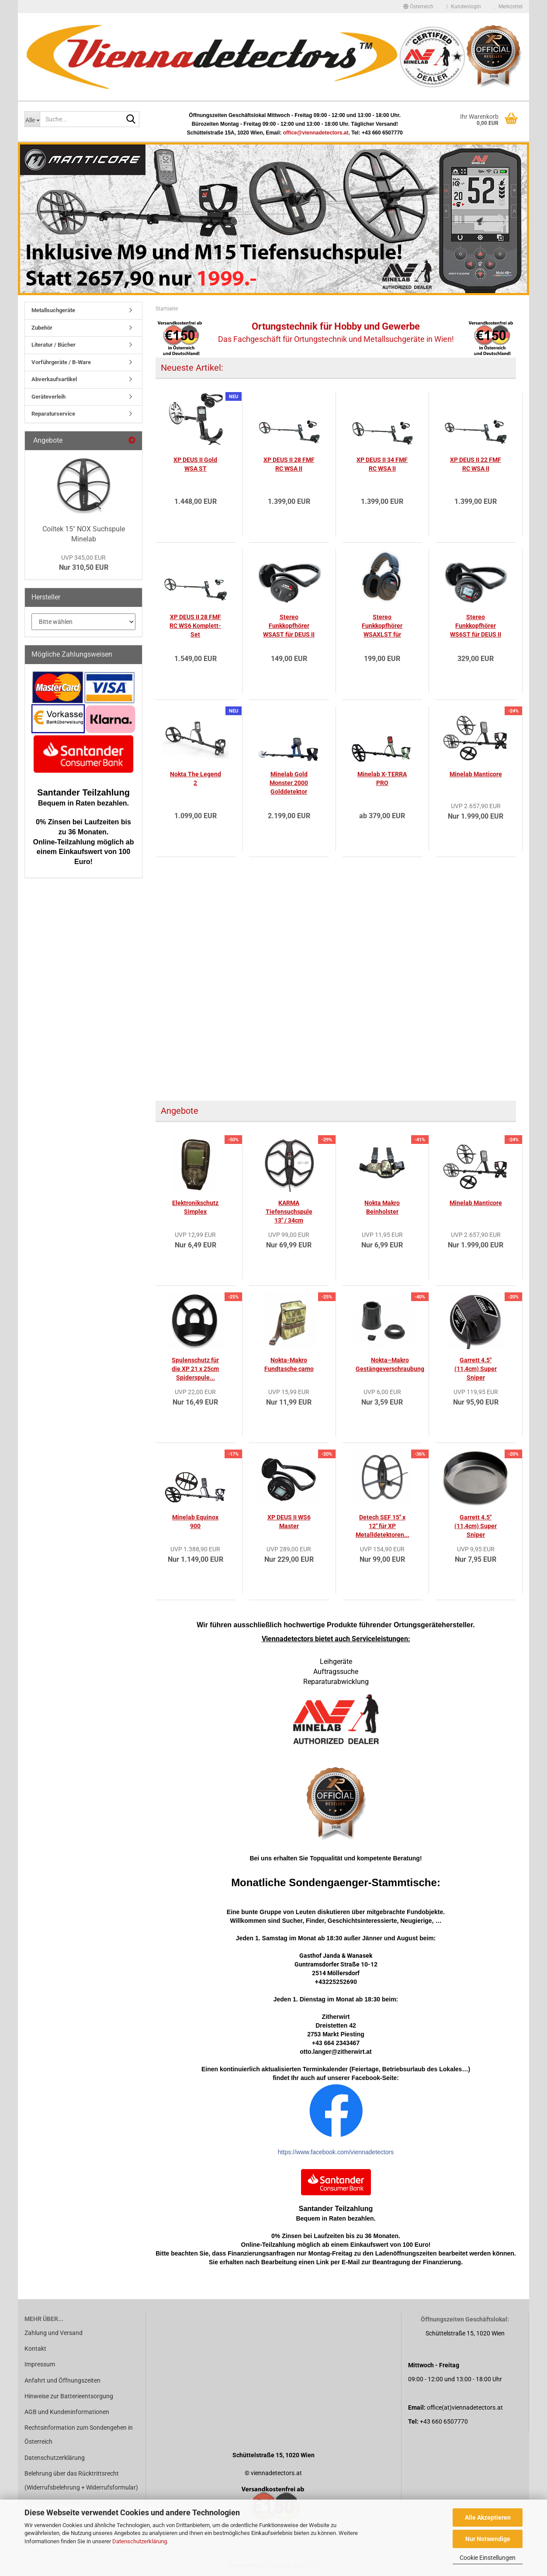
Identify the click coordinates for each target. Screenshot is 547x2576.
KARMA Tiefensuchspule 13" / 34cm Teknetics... (289, 1212)
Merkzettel (508, 6)
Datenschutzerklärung (139, 2541)
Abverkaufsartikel (54, 379)
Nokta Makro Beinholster (382, 1207)
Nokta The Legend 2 (195, 778)
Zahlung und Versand (53, 2332)
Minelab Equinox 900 (195, 1521)
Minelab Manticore (476, 774)
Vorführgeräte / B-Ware (61, 362)
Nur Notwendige (487, 2538)
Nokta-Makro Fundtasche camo (289, 1364)
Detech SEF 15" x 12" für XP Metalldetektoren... (382, 1526)
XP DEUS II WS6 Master (289, 1521)
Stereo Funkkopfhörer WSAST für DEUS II (289, 625)
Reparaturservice (53, 413)
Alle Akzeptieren (488, 2517)
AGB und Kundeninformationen (66, 2411)
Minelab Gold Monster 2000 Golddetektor (289, 783)
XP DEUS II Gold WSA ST (195, 464)
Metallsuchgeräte (53, 310)
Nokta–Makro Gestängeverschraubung (390, 1364)
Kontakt (35, 2348)
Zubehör (41, 327)
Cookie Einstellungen (488, 2557)
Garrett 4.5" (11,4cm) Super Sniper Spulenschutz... (475, 1526)
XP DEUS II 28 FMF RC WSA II (289, 464)
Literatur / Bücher (53, 344)
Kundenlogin (464, 6)
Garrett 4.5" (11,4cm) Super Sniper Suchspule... (475, 1369)
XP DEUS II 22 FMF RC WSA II (475, 464)
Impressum (39, 2364)
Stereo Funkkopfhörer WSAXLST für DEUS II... (382, 626)
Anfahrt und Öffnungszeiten (62, 2380)
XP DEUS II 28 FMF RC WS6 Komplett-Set (195, 625)
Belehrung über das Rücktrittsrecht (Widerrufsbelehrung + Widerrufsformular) (81, 2480)
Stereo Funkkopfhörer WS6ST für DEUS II (475, 625)
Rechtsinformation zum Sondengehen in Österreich (78, 2434)
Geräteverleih (48, 396)
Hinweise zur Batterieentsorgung (68, 2396)
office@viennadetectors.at (316, 133)
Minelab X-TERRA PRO (382, 778)
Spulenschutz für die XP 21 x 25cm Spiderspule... (195, 1369)
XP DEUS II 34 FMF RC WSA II (382, 464)
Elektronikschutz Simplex (195, 1207)
